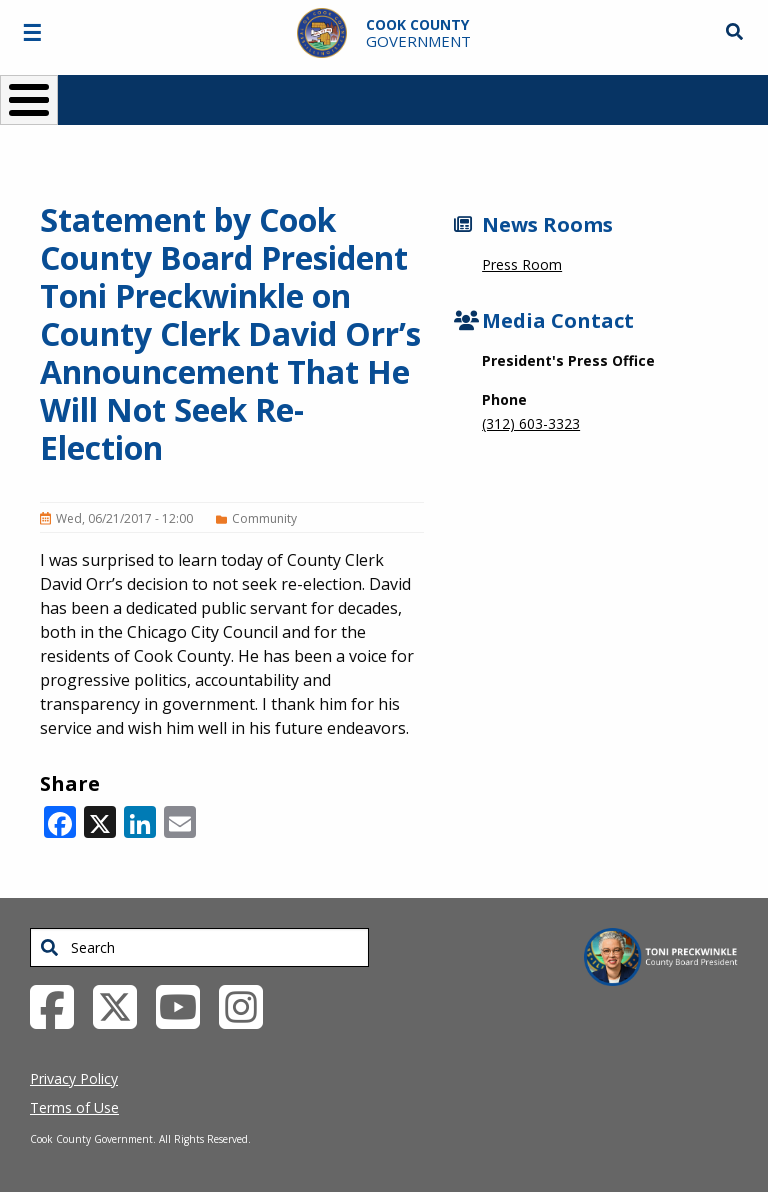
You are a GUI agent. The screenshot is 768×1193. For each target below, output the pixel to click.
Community (264, 518)
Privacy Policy (74, 1078)
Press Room (522, 264)
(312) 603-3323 (531, 423)
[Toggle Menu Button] (29, 100)
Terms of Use (74, 1107)
